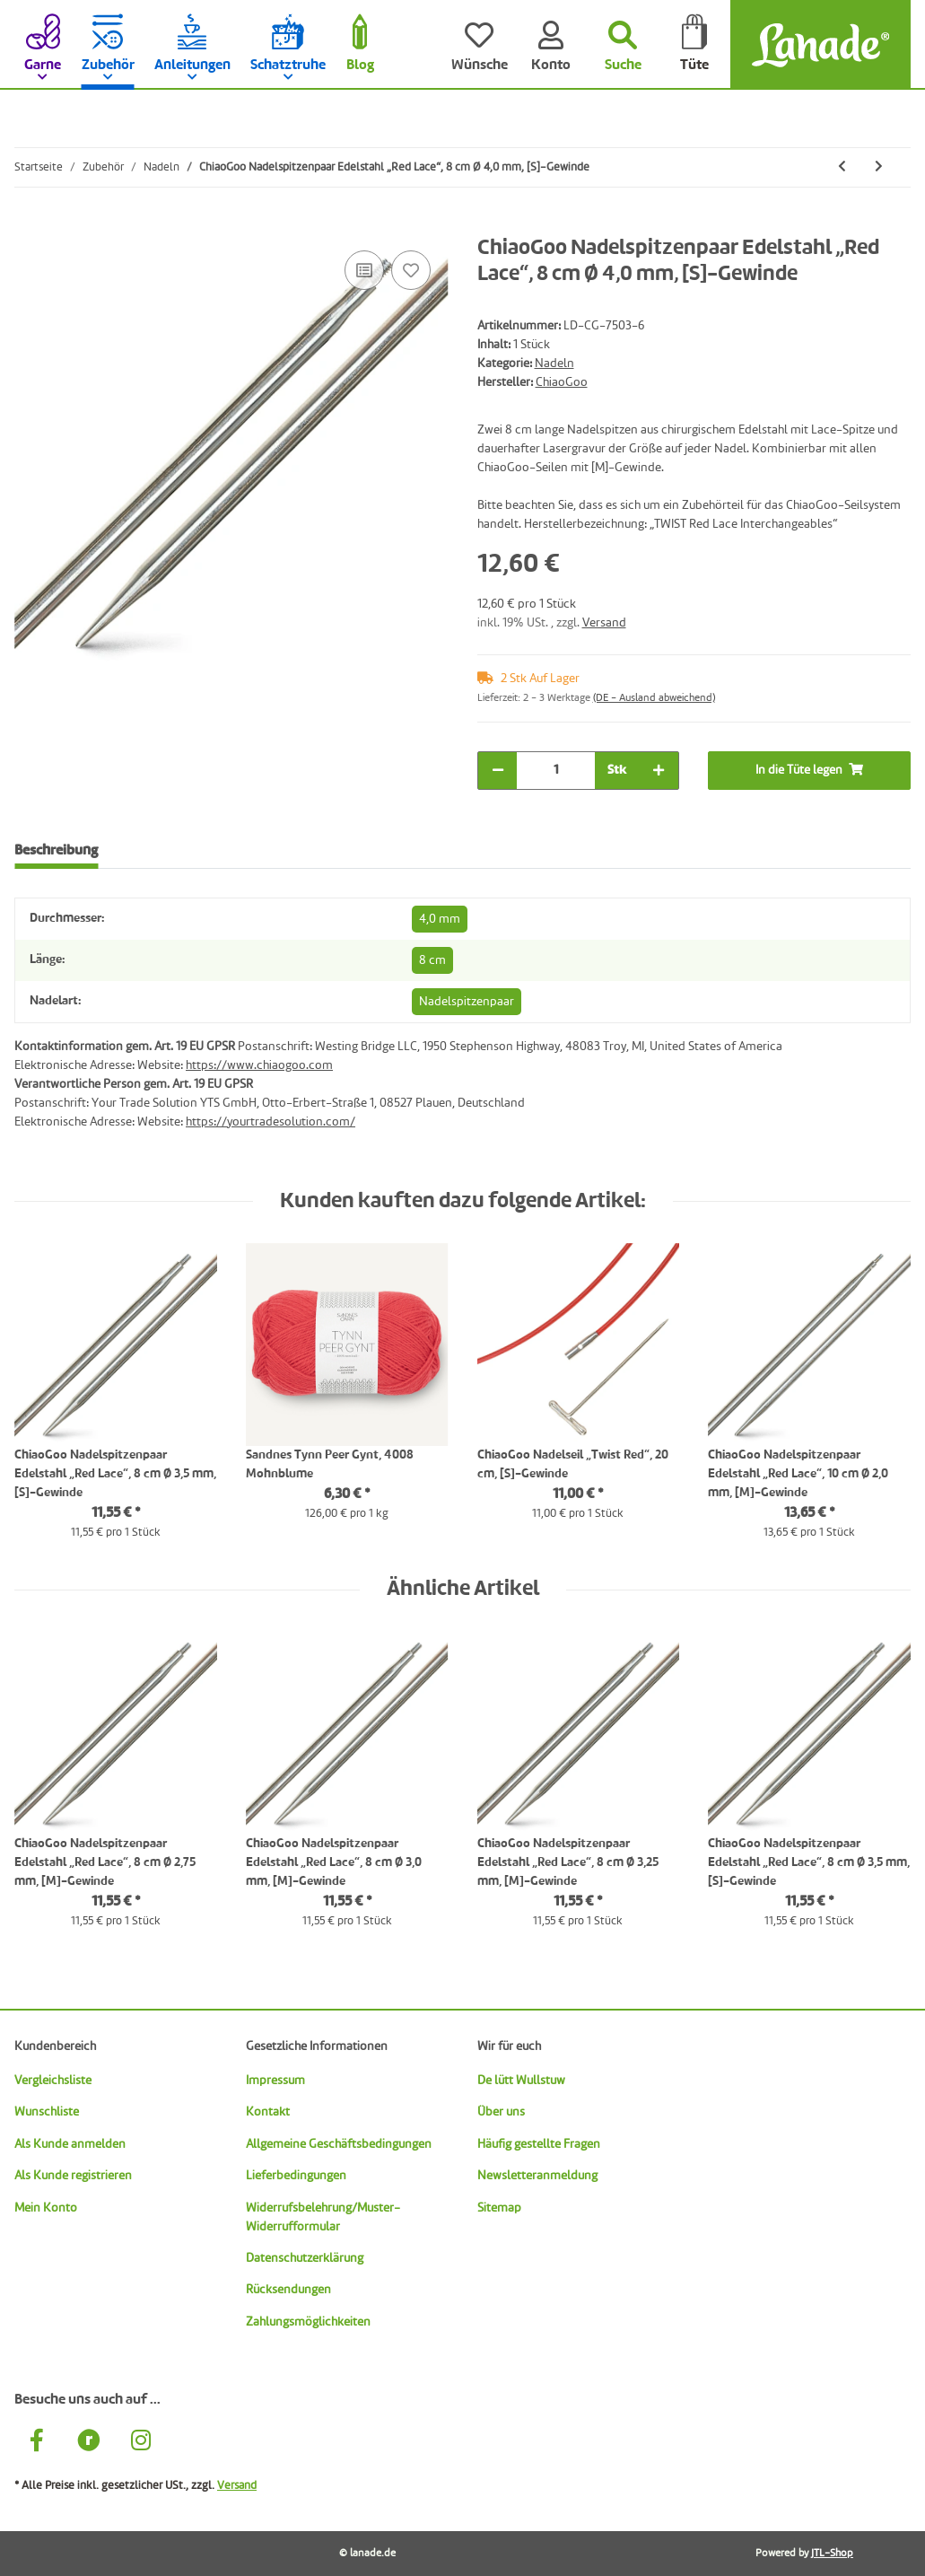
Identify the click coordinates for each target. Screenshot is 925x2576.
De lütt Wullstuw (521, 2080)
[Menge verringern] (498, 770)
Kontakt (268, 2112)
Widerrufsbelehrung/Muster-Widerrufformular (323, 2217)
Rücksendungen (288, 2289)
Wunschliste (46, 2112)
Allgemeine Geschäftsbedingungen (339, 2144)
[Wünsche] (479, 45)
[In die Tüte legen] (28, 226)
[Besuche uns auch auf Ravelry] (88, 2442)
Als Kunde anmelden (70, 2144)
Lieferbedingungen (296, 2175)
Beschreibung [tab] (56, 851)
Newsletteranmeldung (537, 2175)
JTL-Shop (832, 2553)
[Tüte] (694, 45)
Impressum (275, 2080)
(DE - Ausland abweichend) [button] (654, 698)
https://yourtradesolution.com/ (270, 1122)
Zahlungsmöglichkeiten (308, 2322)
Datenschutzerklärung (304, 2258)
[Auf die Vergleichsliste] (364, 270)
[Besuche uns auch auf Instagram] (140, 2442)
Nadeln (554, 363)
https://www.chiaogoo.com (259, 1065)
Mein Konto (45, 2208)
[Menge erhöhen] (658, 770)
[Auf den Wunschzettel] (411, 270)
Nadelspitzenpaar (466, 1001)
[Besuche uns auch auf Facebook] (36, 2442)
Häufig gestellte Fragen (538, 2144)
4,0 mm (439, 919)
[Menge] (556, 770)
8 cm (432, 960)
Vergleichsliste (53, 2080)
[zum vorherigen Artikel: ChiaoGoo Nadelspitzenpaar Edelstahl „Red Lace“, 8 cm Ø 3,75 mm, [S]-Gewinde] (842, 167)
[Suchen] (623, 45)
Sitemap (499, 2208)
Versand (604, 623)
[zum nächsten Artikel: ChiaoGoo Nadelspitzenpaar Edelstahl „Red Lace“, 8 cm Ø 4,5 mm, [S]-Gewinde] (878, 167)
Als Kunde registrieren (73, 2175)
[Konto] (551, 45)
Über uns (501, 2112)
